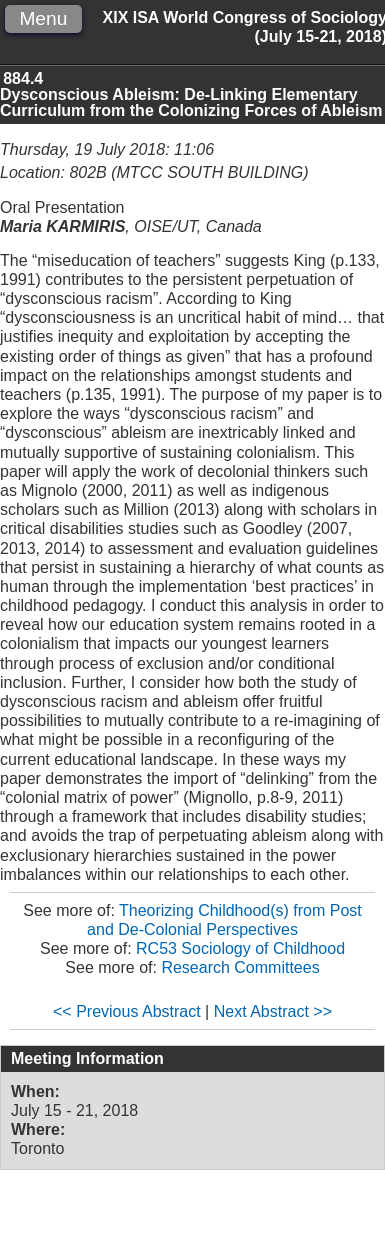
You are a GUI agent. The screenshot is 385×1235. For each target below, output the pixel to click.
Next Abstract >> (273, 1011)
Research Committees (240, 967)
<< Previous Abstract (127, 1011)
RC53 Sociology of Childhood (240, 948)
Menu (43, 18)
